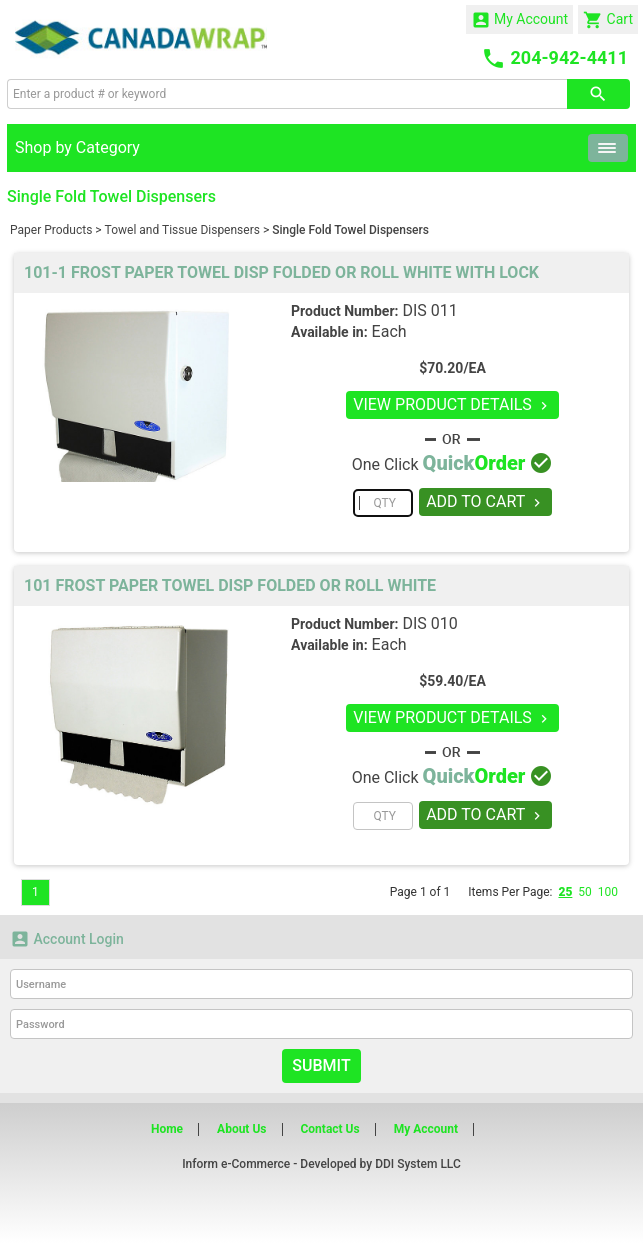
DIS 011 (429, 310)
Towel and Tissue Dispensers (182, 230)
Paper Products (51, 230)
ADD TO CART (485, 501)
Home (167, 1129)
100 (608, 892)
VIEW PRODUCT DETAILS (452, 404)
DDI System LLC (418, 1164)
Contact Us (329, 1129)
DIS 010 (429, 623)
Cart (608, 20)
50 (585, 892)
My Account (520, 20)
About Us (241, 1129)
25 (565, 892)
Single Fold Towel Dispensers (350, 230)
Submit (321, 1065)
